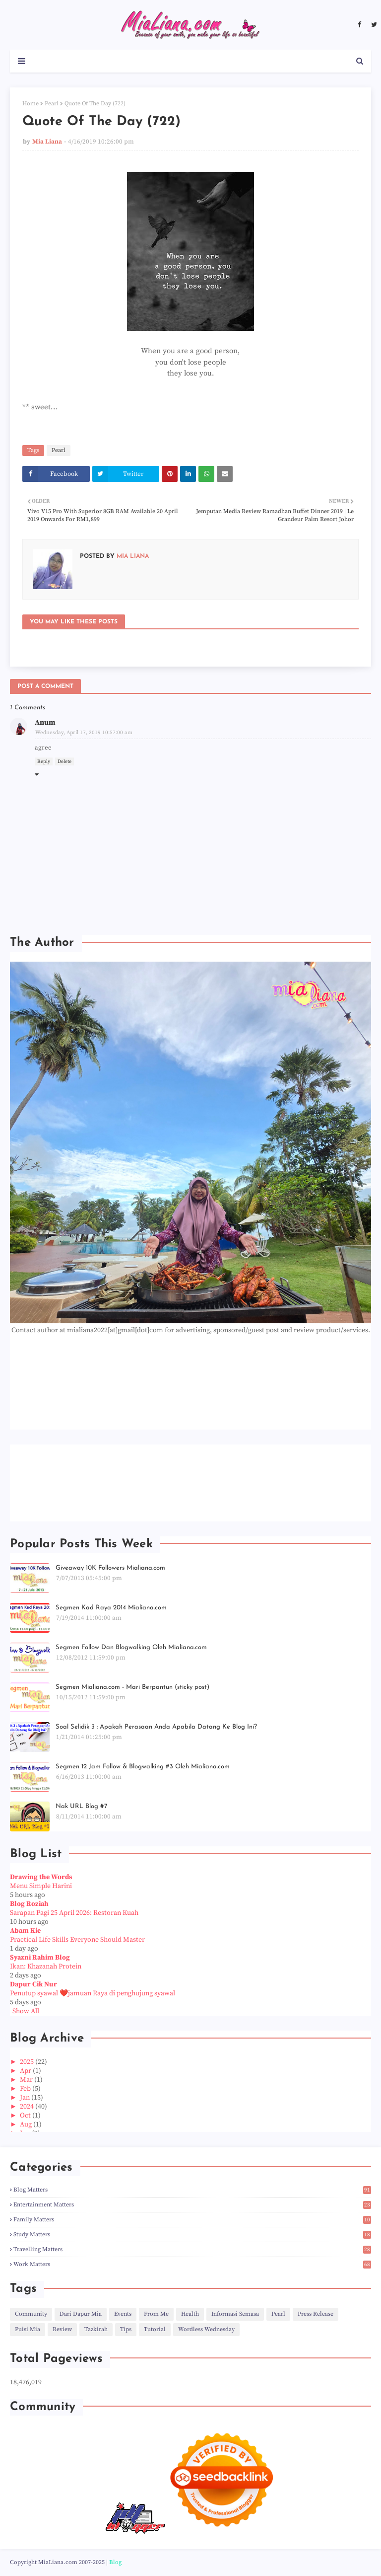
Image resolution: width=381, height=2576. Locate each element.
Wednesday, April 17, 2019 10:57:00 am (83, 732)
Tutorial (155, 2329)
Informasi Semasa (235, 2314)
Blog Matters (192, 2190)
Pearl (52, 103)
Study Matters (192, 2234)
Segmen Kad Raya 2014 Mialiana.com (111, 1607)
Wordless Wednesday (206, 2329)
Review (62, 2329)
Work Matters (192, 2264)
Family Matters (192, 2219)
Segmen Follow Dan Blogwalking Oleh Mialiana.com (131, 1647)
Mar (27, 2079)
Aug (26, 2124)
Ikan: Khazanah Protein (45, 1966)
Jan (25, 2097)
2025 (27, 2061)
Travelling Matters (192, 2249)
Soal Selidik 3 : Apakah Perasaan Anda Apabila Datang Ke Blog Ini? (156, 1727)
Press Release (315, 2314)
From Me (156, 2314)
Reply (43, 761)
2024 (27, 2106)
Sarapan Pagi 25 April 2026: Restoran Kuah (74, 1912)
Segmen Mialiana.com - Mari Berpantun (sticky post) (132, 1687)
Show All (25, 2011)
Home (30, 103)
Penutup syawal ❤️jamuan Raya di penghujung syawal (92, 1993)
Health (190, 2314)
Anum (45, 722)
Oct (26, 2115)
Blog (115, 2562)
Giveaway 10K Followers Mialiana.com (110, 1568)
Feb (26, 2088)
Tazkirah (96, 2329)
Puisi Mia (27, 2329)
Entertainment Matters (192, 2204)
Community (31, 2314)
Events (122, 2314)
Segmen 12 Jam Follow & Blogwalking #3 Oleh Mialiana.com (143, 1766)
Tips (125, 2329)
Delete (64, 761)
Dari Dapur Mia (81, 2314)
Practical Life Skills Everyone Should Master (77, 1939)
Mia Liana (47, 142)
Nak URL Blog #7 (81, 1806)
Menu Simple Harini (41, 1886)
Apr (26, 2070)
